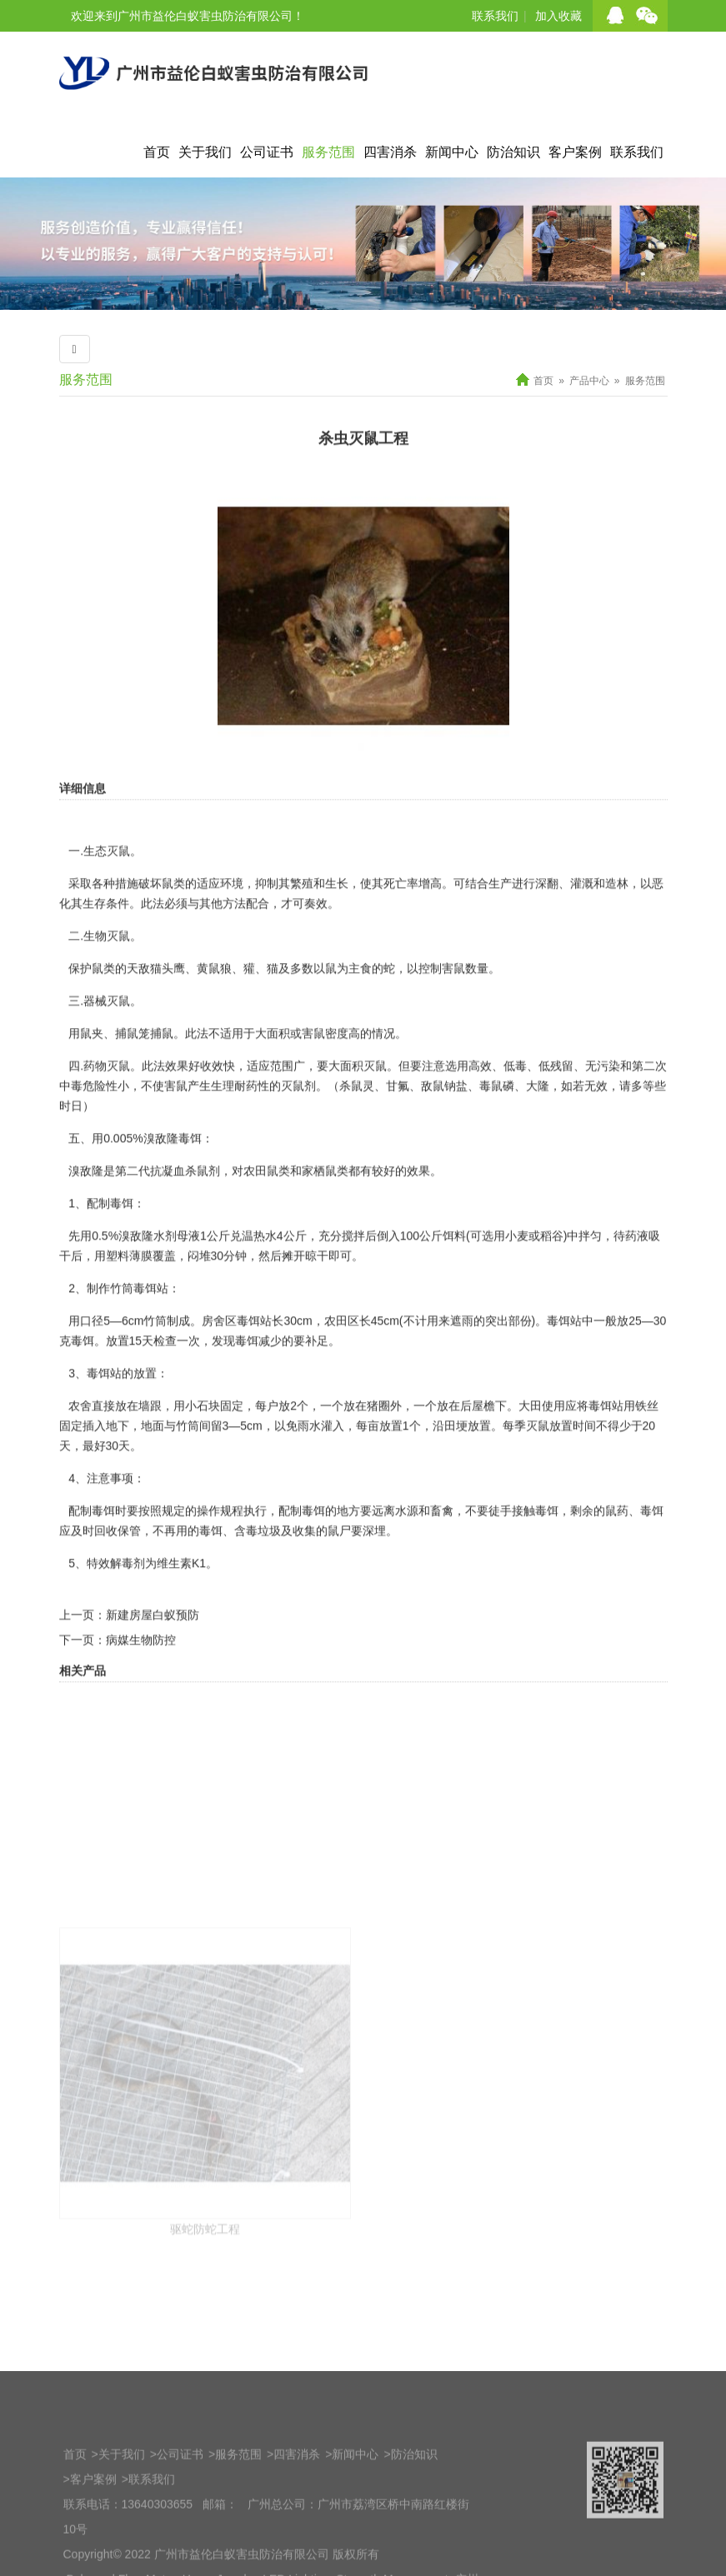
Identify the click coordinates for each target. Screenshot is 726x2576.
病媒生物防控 (141, 1705)
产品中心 (589, 381)
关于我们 (205, 152)
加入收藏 (558, 15)
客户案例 (575, 152)
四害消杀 (390, 152)
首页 (156, 152)
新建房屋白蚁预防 (152, 1680)
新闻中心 (451, 152)
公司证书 (266, 152)
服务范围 (328, 152)
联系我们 (495, 15)
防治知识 (513, 152)
